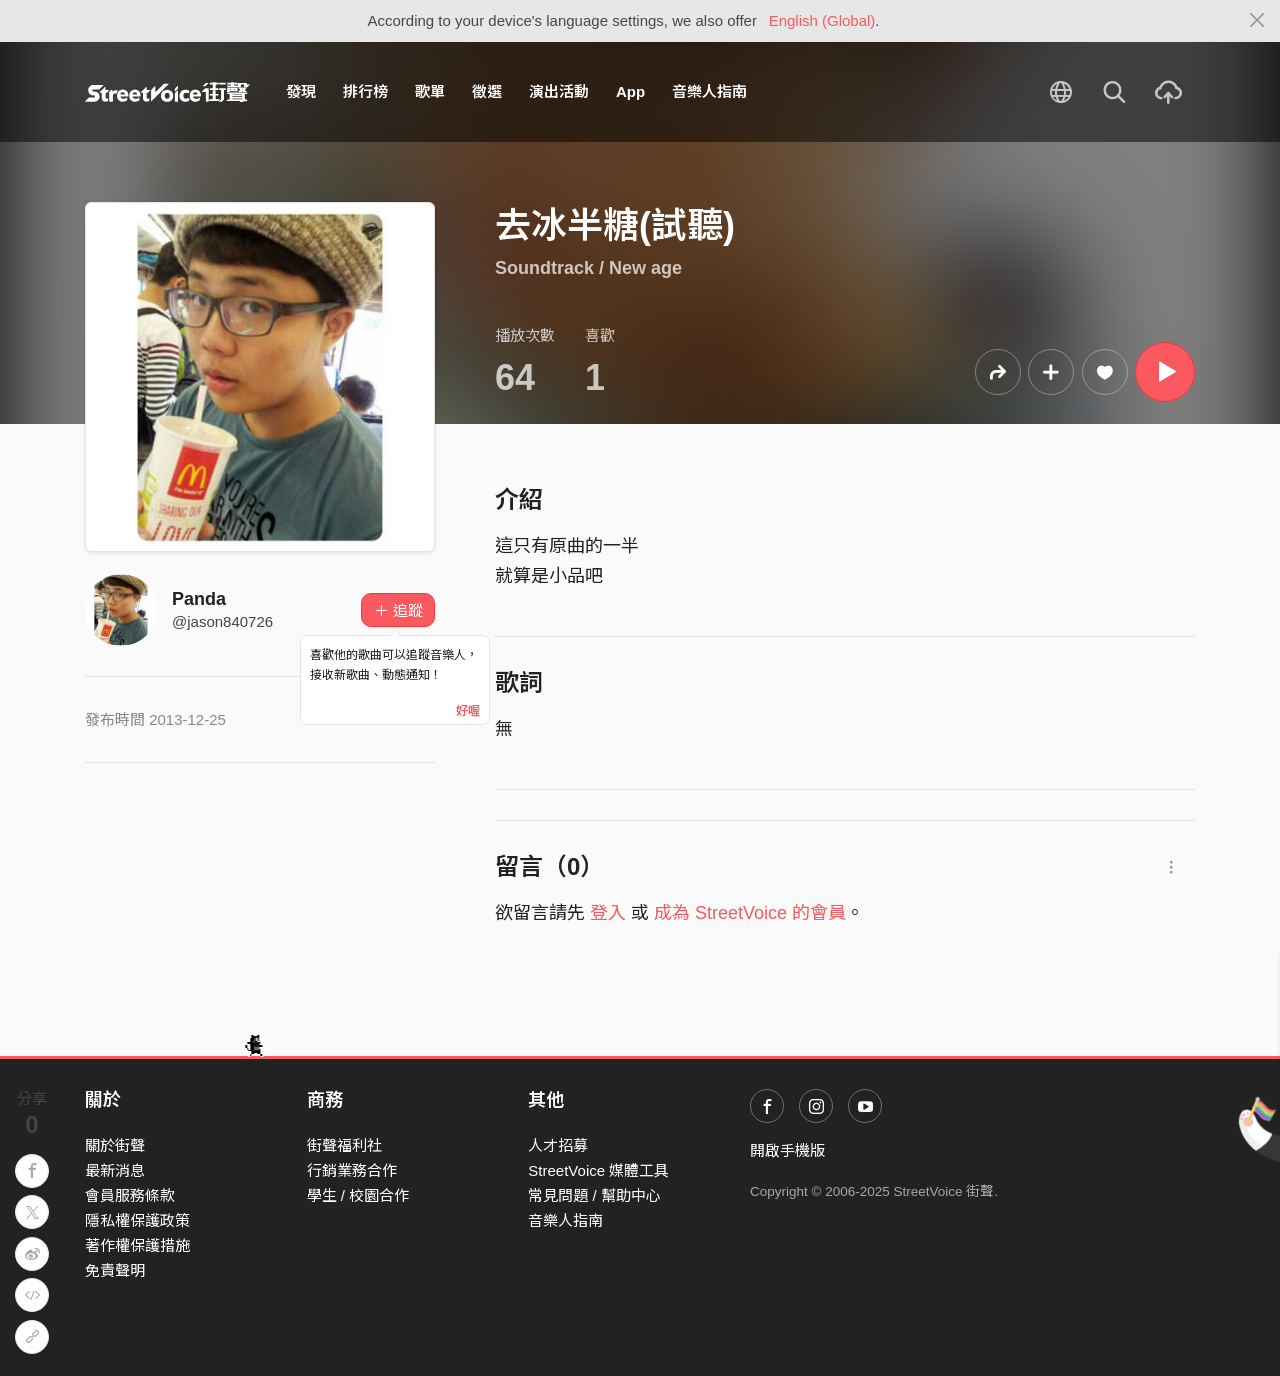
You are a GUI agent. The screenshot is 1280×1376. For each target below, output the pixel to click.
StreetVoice (167, 92)
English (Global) (822, 20)
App (630, 91)
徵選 (487, 91)
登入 (608, 913)
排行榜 (365, 91)
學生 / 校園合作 (358, 1195)
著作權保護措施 (137, 1245)
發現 (301, 91)
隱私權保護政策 (137, 1220)
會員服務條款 (130, 1195)
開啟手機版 (787, 1150)
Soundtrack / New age (588, 268)
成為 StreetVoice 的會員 (750, 913)
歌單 (430, 91)
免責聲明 (115, 1270)
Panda (199, 599)
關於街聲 (115, 1145)
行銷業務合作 (352, 1170)
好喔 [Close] (468, 711)
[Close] (1257, 21)
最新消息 (115, 1170)
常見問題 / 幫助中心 (594, 1195)
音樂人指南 (709, 91)
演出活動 (559, 91)
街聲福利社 (344, 1145)
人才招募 (558, 1145)
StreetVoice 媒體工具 (598, 1170)
